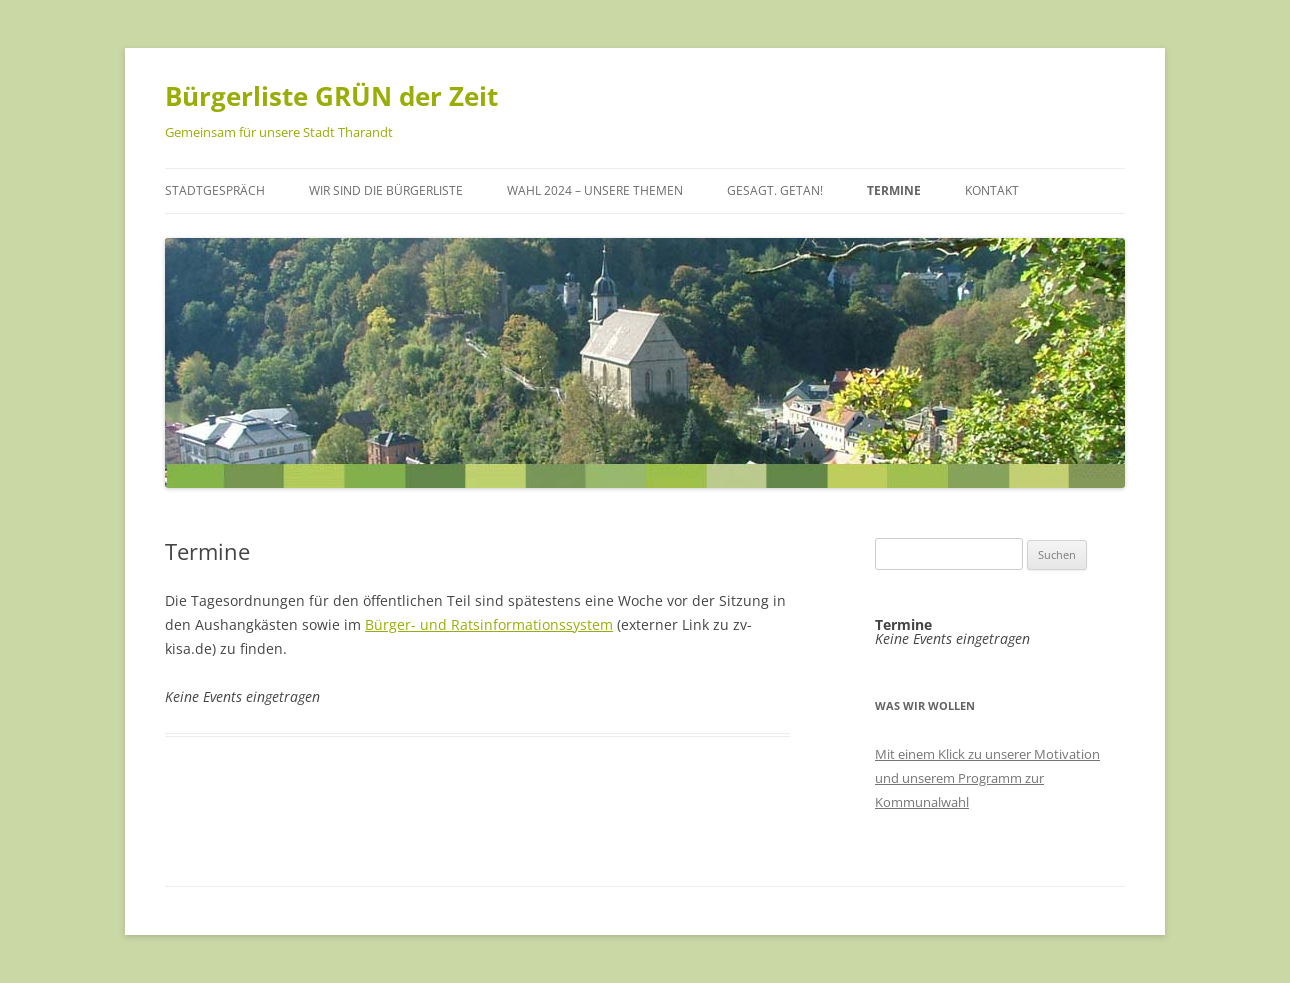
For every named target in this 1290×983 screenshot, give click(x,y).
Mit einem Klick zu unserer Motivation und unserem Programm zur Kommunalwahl (987, 778)
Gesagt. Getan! (775, 190)
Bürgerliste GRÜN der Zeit (331, 96)
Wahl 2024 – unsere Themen (595, 190)
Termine (894, 190)
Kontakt (992, 190)
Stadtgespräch (215, 190)
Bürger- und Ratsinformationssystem (489, 624)
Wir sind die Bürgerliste (386, 190)
